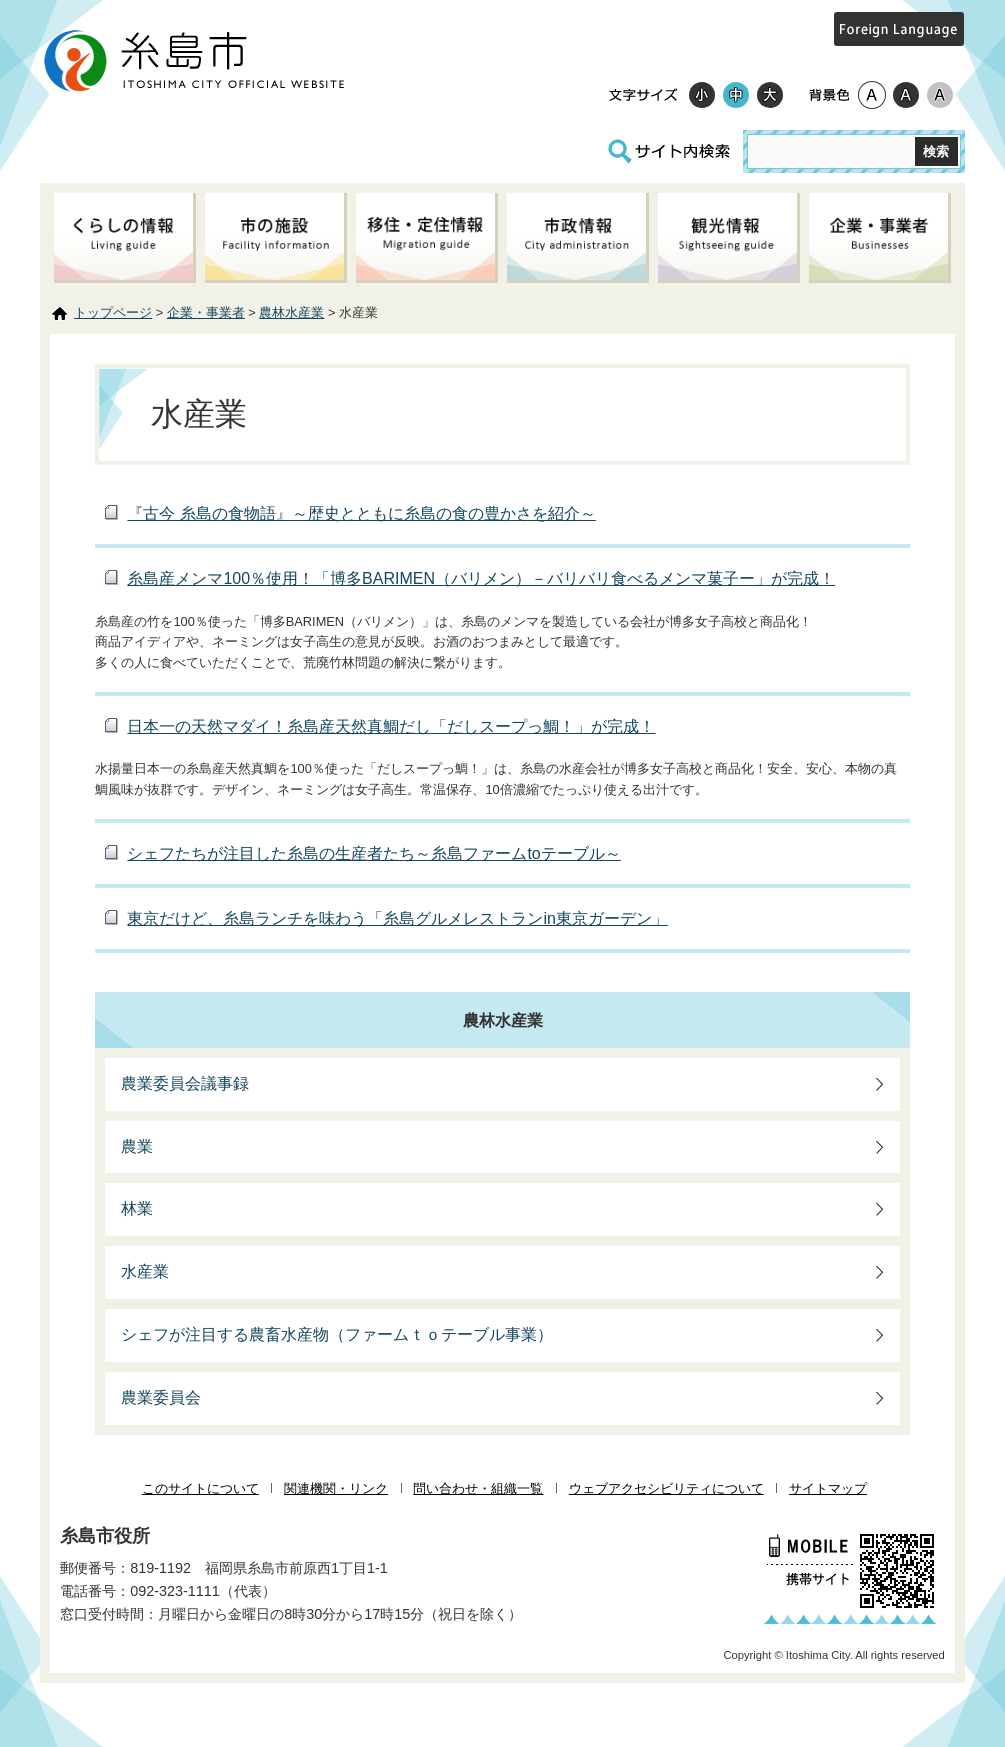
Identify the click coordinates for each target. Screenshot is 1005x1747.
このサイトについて (200, 1488)
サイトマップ (828, 1488)
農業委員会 (161, 1397)
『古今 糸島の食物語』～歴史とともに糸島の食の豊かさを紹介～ (361, 513)
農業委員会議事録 (185, 1083)
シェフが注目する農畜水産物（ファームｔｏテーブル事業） (337, 1334)
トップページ (113, 312)
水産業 (145, 1271)
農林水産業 (291, 312)
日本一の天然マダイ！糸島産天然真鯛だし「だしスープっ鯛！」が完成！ (391, 726)
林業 (137, 1208)
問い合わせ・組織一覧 (478, 1488)
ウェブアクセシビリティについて (666, 1488)
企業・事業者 (206, 312)
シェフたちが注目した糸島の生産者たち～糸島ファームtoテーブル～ (373, 853)
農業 (137, 1146)
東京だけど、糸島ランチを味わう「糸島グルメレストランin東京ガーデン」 (397, 918)
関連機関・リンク (336, 1488)
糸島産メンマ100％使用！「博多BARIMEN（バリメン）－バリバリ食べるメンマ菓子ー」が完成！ (481, 578)
